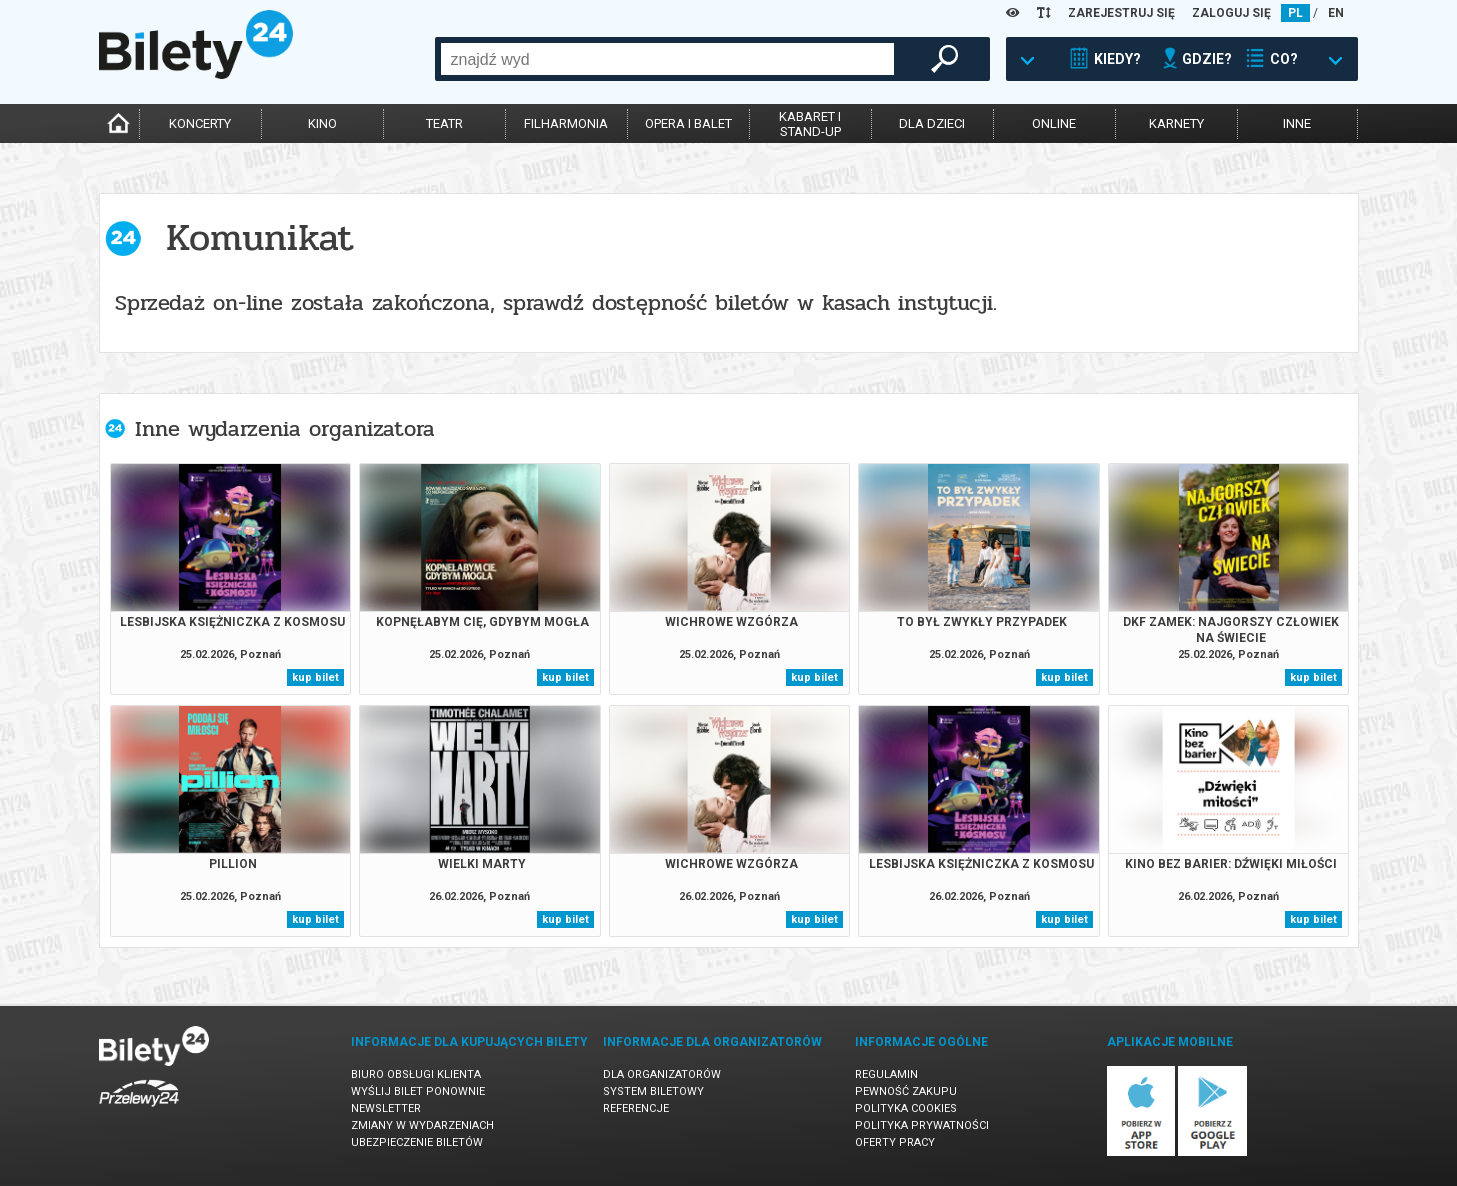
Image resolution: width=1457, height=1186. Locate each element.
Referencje (636, 1108)
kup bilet (315, 677)
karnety (1176, 123)
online (1054, 123)
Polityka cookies (906, 1108)
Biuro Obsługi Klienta (416, 1074)
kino (322, 123)
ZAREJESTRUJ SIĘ (1121, 13)
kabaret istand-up (810, 124)
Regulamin (886, 1074)
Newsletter (386, 1108)
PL (1295, 13)
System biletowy (653, 1091)
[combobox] (667, 59)
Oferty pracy (895, 1142)
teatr (444, 123)
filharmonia (566, 123)
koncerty (200, 123)
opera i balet (688, 123)
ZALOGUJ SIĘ (1231, 13)
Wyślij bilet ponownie (418, 1091)
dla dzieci (932, 123)
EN (1336, 13)
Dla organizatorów (662, 1074)
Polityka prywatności (922, 1125)
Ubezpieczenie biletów (417, 1142)
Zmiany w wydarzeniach (422, 1125)
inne (1297, 123)
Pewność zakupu (906, 1091)
